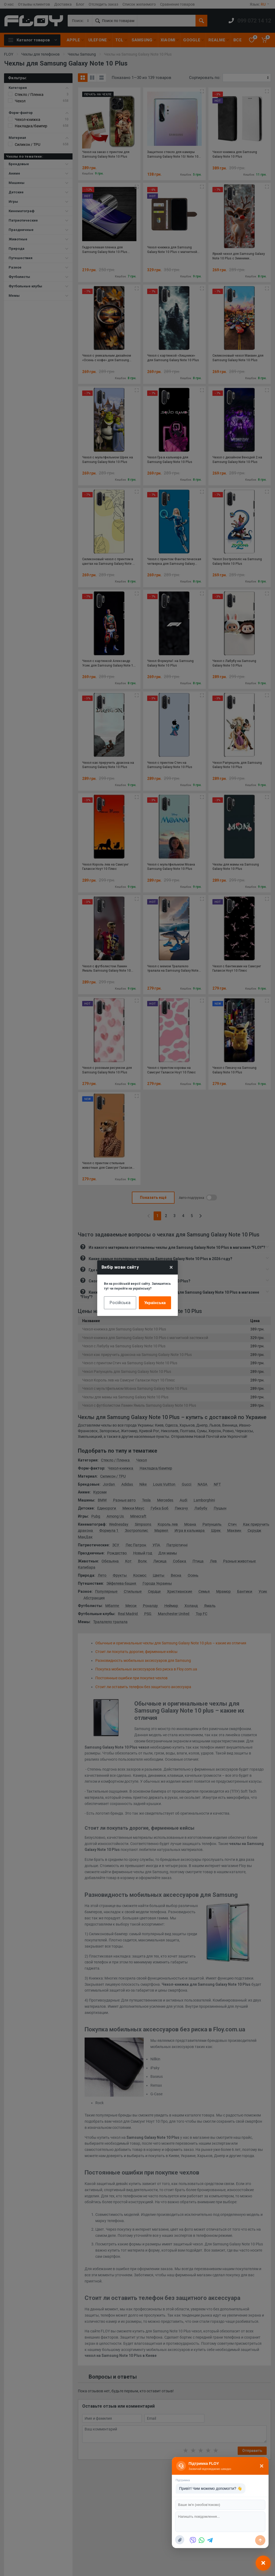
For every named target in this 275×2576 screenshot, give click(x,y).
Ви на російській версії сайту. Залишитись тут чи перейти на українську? (137, 1286)
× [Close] (171, 1267)
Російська (120, 1302)
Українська (155, 1302)
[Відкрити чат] (263, 2563)
